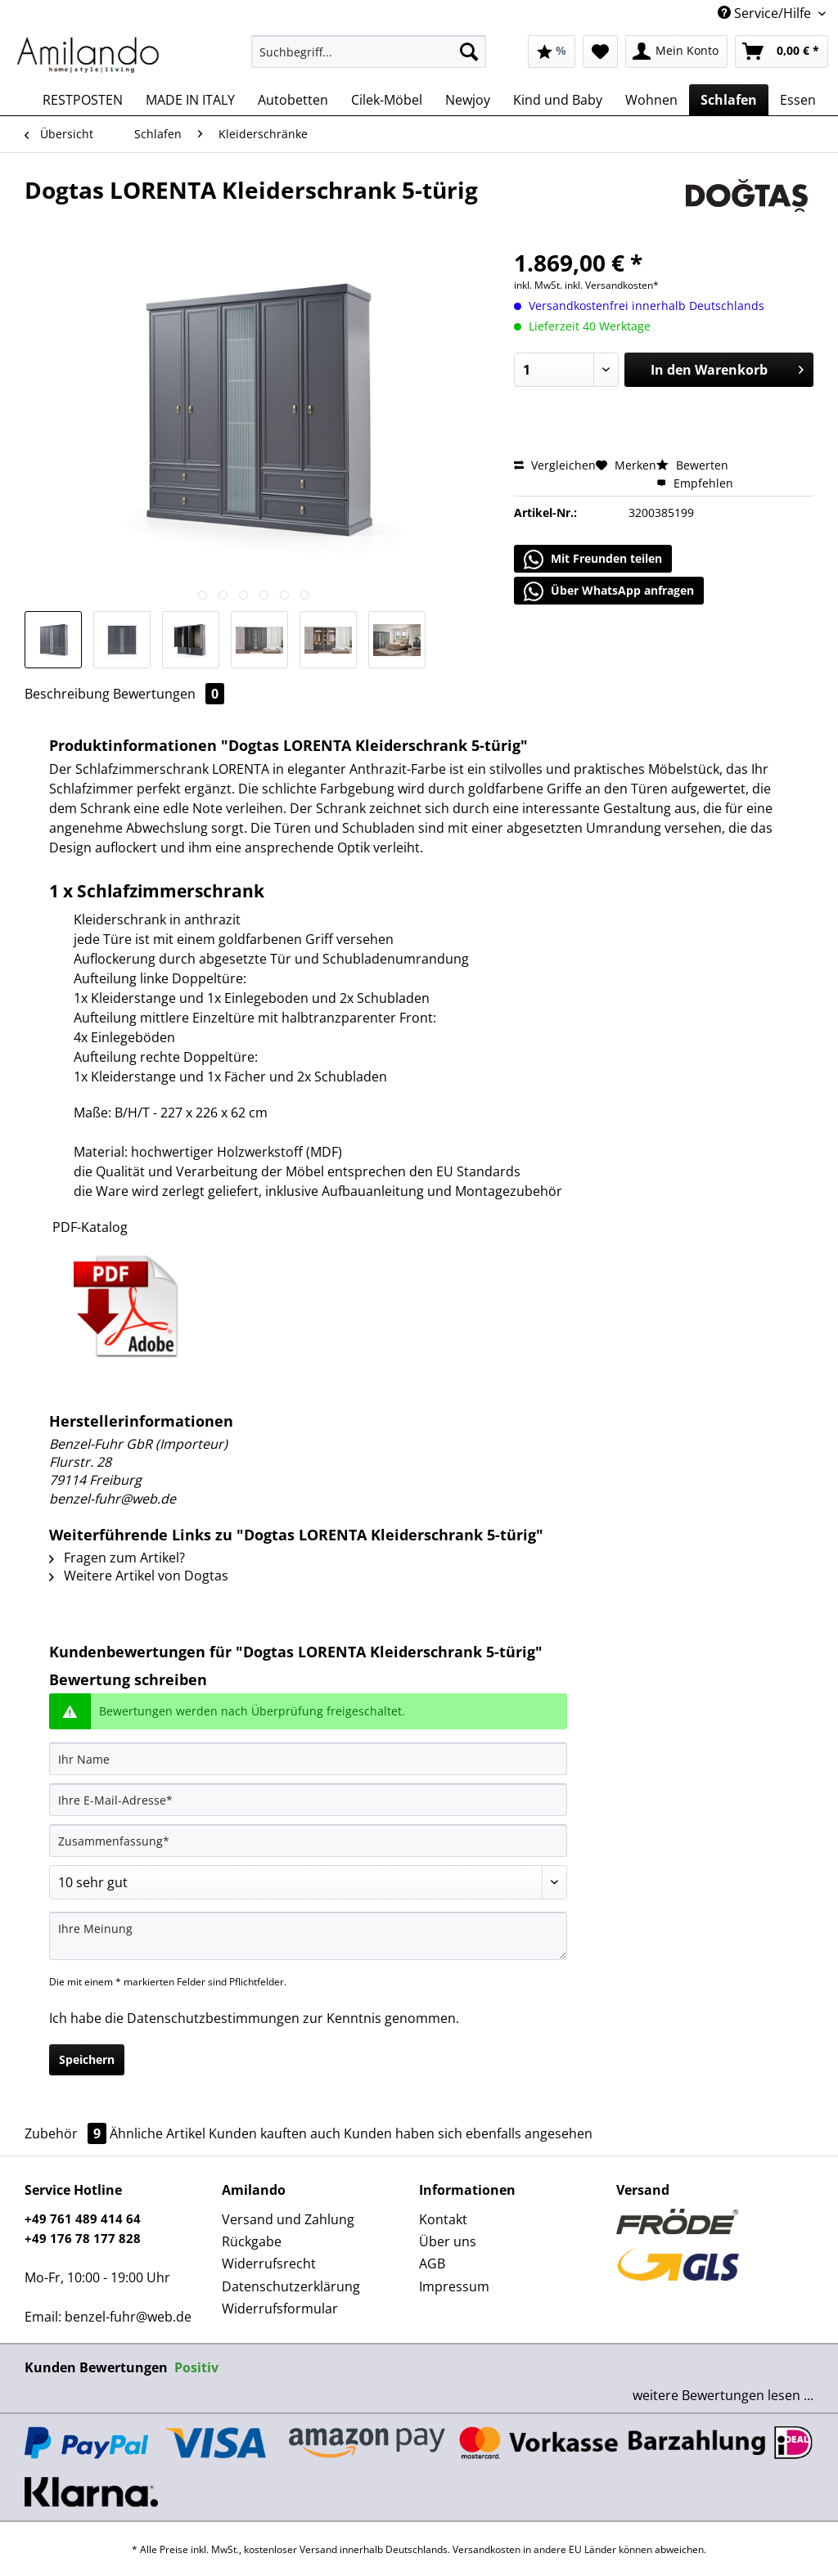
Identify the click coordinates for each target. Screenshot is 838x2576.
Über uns (447, 2241)
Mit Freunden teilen (593, 559)
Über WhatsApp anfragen (609, 591)
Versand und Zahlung (288, 2219)
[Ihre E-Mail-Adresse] (308, 1799)
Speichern (87, 2059)
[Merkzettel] (600, 51)
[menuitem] (368, 59)
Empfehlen (694, 483)
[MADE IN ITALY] (190, 99)
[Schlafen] (728, 99)
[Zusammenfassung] (308, 1840)
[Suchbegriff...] (368, 51)
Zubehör (67, 2133)
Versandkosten (486, 2549)
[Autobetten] (293, 99)
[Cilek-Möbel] (387, 99)
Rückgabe (252, 2241)
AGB (432, 2264)
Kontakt (443, 2219)
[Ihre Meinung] (308, 1936)
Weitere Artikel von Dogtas (138, 1576)
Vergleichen (555, 465)
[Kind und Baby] (558, 99)
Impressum (454, 2286)
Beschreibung (67, 694)
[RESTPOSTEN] (82, 99)
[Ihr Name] (308, 1758)
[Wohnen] (651, 99)
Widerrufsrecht (269, 2264)
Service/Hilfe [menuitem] (766, 13)
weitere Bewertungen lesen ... (723, 2395)
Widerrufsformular (280, 2309)
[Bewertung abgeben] (308, 1882)
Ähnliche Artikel (157, 2133)
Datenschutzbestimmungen (213, 2018)
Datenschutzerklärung (291, 2286)
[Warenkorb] (781, 51)
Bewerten (692, 465)
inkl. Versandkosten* (612, 285)
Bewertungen (168, 694)
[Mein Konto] (676, 51)
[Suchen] (469, 51)
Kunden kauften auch (274, 2133)
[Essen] (797, 99)
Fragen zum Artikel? (117, 1558)
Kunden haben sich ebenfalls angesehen (468, 2133)
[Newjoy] (468, 99)
